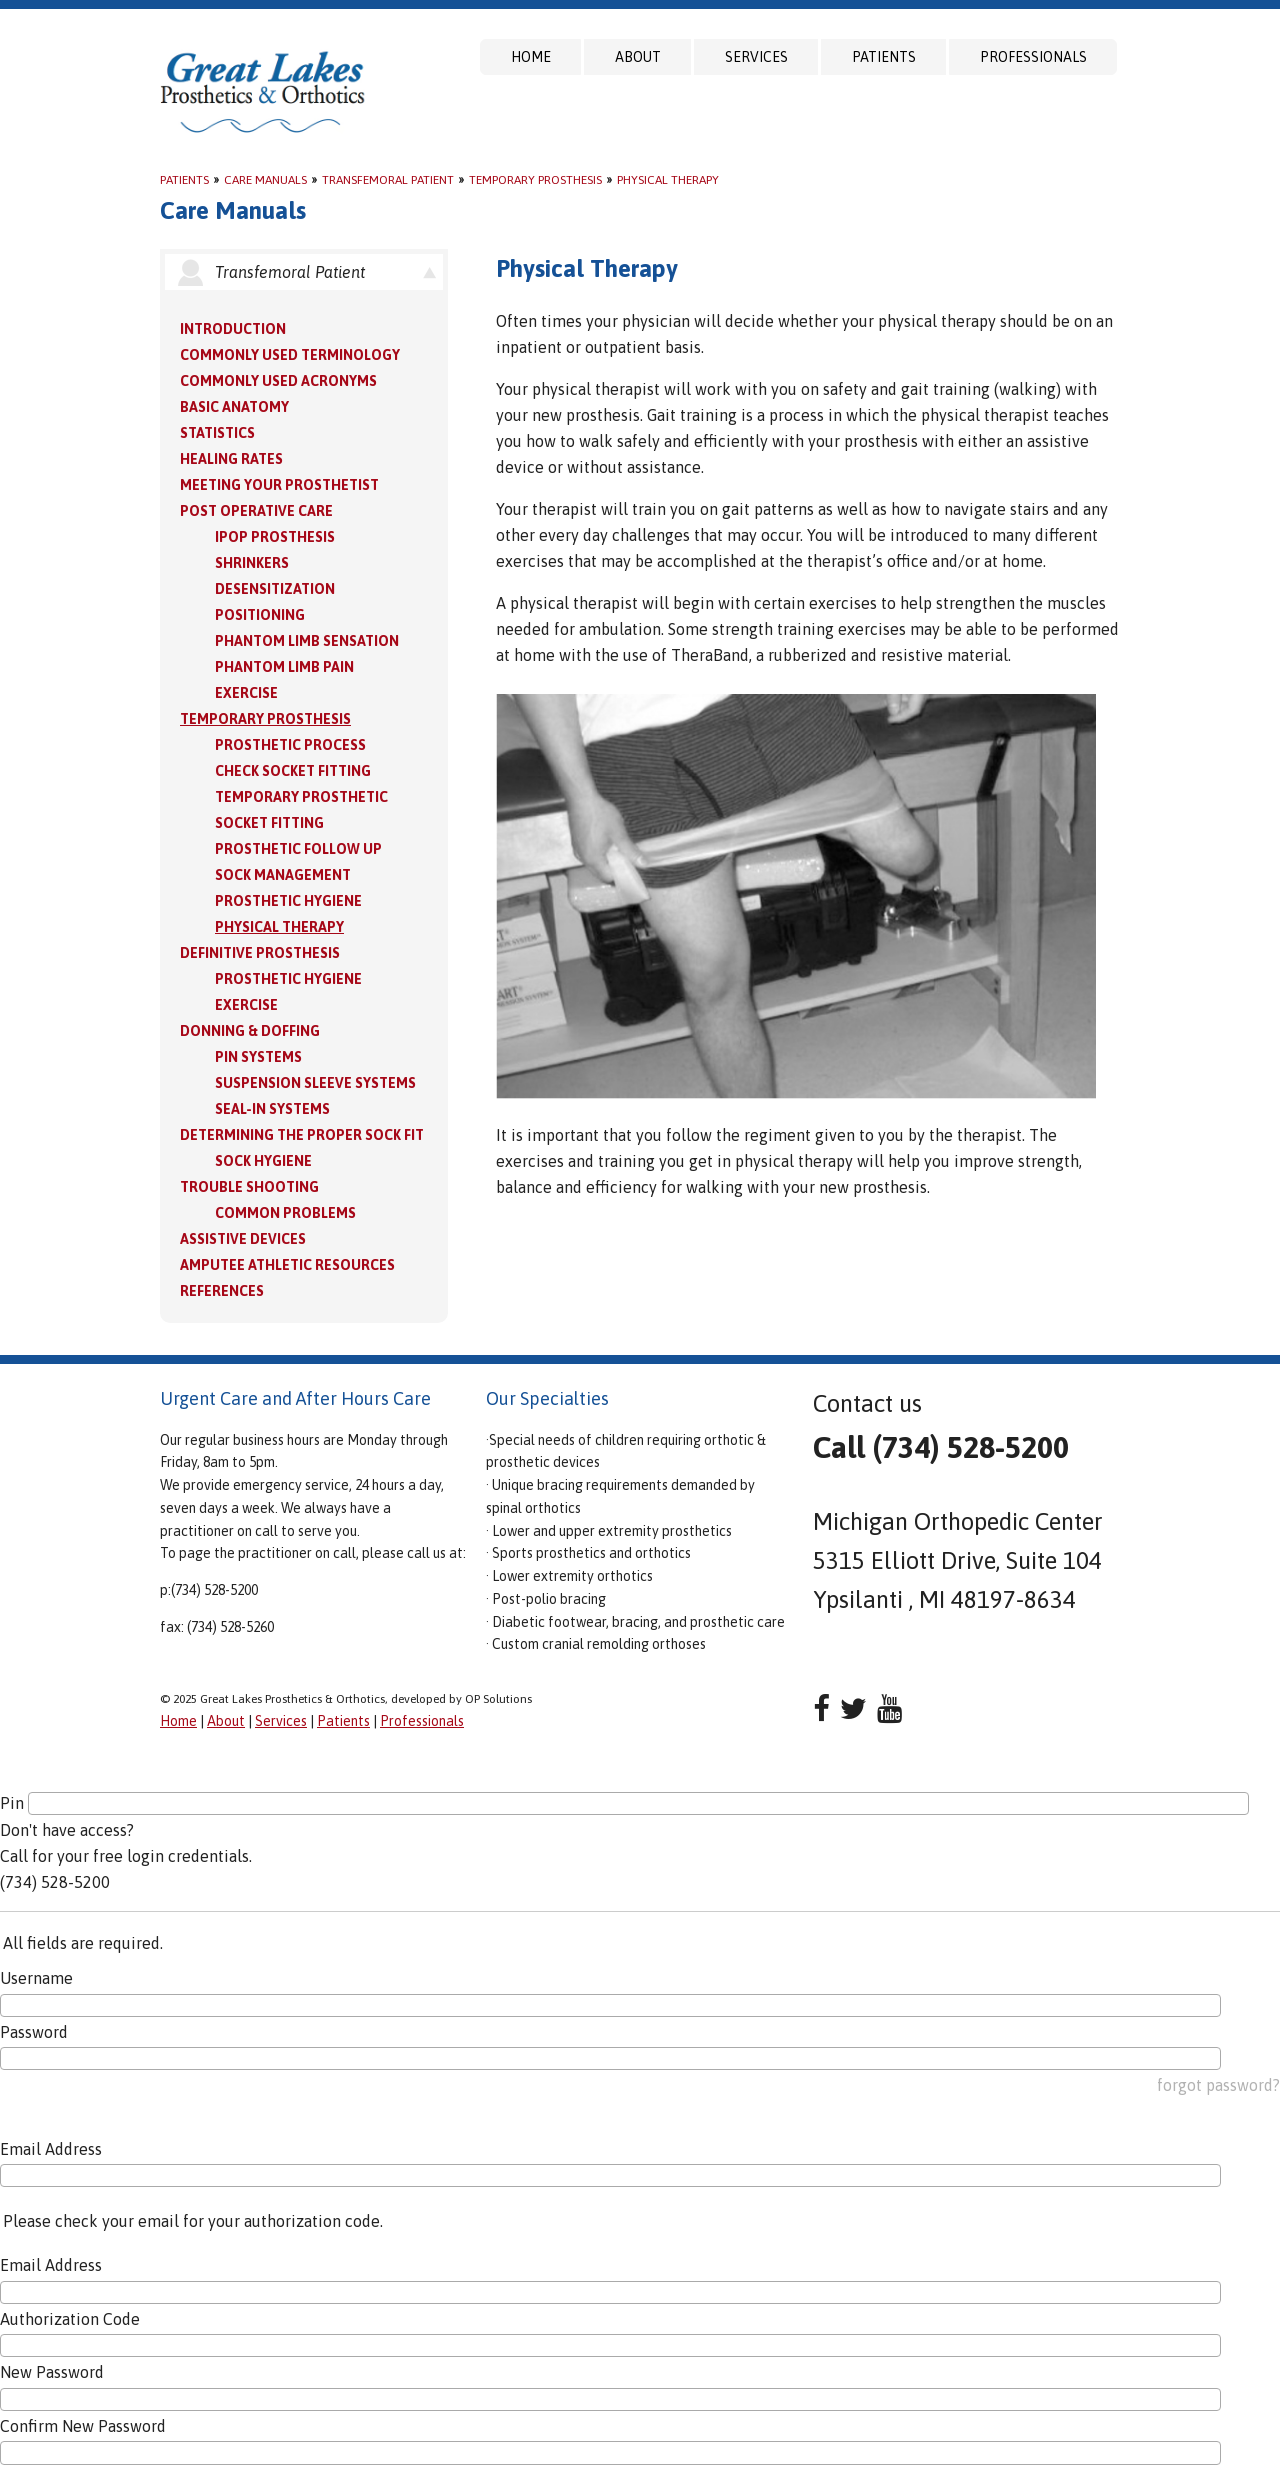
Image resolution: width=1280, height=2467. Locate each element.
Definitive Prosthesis (260, 953)
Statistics (217, 433)
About (638, 57)
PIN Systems (258, 1057)
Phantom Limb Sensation (307, 641)
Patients (884, 57)
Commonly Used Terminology (290, 355)
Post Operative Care (256, 511)
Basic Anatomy (234, 407)
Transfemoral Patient (388, 180)
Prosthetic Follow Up (298, 849)
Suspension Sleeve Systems (315, 1083)
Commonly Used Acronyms (278, 381)
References (222, 1291)
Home (531, 57)
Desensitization (275, 589)
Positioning (260, 615)
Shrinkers (252, 563)
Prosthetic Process (290, 745)
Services (756, 57)
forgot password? (1218, 2085)
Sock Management (283, 875)
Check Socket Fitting (293, 771)
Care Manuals (265, 180)
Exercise (246, 693)
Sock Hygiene (263, 1161)
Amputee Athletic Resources (287, 1265)
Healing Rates (231, 459)
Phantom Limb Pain (284, 667)
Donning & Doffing (250, 1031)
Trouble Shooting (249, 1187)
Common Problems (285, 1213)
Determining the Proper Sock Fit (302, 1135)
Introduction (233, 329)
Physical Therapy (668, 180)
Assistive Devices (243, 1239)
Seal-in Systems (272, 1109)
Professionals (1033, 57)
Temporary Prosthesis (535, 180)
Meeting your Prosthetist (279, 485)
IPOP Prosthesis (275, 537)
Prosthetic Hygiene (288, 901)
